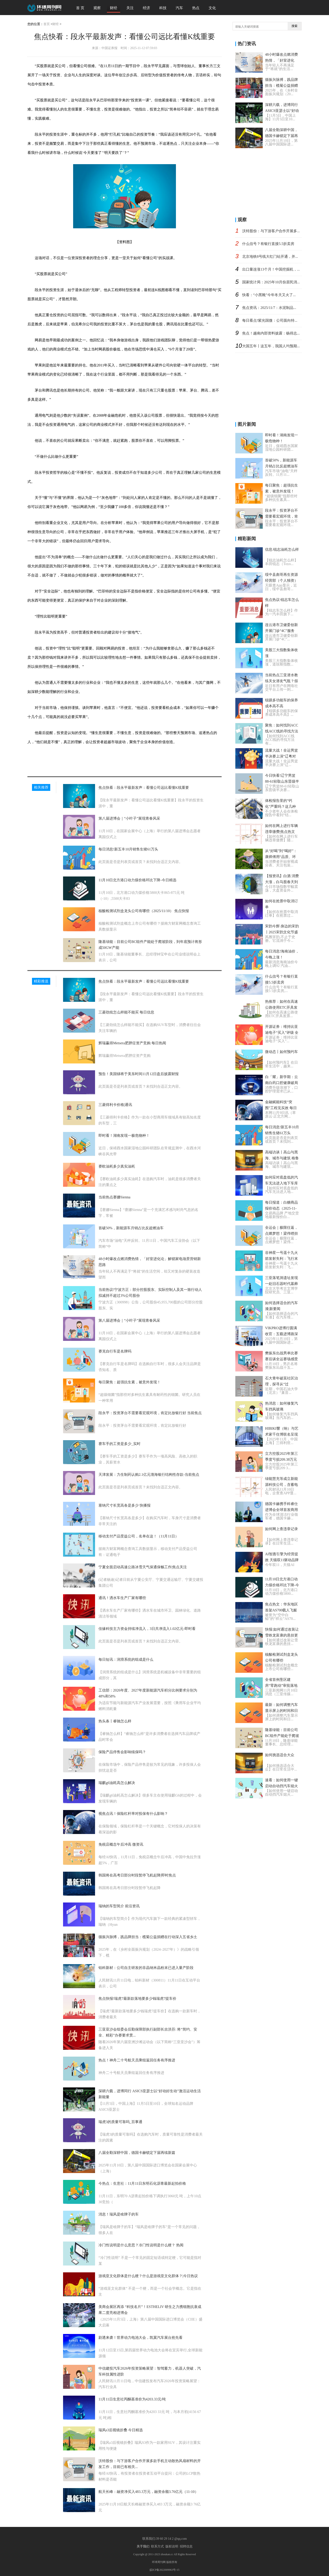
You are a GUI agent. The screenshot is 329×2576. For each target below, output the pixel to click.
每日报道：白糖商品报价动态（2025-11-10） (281, 1208)
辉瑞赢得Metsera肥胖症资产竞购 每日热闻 (132, 1043)
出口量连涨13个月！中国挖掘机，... (271, 269)
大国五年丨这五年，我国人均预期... (271, 346)
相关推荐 (41, 787)
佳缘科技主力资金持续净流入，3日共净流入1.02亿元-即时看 (147, 1629)
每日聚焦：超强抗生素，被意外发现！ (129, 1382)
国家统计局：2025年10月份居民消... (271, 282)
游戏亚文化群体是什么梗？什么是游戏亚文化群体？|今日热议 (148, 2276)
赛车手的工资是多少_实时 (119, 1444)
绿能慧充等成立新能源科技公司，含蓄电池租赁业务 (281, 1484)
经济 (146, 8)
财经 (113, 8)
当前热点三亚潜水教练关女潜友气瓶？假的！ (281, 681)
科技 (163, 8)
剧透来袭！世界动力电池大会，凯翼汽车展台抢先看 (140, 2337)
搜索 (294, 26)
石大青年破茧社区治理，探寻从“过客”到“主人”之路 (281, 1384)
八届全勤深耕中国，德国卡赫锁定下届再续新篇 (136, 2153)
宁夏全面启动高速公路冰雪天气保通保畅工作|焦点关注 (142, 1567)
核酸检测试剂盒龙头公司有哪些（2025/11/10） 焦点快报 (143, 911)
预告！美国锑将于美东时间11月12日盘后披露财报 (138, 1074)
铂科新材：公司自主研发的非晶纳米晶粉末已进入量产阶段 (146, 1968)
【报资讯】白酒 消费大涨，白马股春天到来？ (282, 882)
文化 (212, 8)
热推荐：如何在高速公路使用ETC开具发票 (281, 1007)
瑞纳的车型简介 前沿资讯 (119, 1906)
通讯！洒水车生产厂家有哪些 (122, 1598)
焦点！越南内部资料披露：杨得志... (271, 333)
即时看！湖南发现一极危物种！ (124, 1135)
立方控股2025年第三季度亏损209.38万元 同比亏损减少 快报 (281, 1459)
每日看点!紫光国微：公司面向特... (269, 320)
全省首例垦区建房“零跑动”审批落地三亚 (281, 1685)
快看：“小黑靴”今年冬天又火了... (269, 295)
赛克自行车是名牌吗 (114, 1351)
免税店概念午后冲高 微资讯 (120, 1844)
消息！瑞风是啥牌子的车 (118, 2214)
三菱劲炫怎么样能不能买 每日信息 (126, 1012)
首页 (46, 24)
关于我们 (143, 2546)
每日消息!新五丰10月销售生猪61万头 (128, 849)
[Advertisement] (269, 181)
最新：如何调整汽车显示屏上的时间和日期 (281, 1710)
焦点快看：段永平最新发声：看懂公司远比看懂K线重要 (143, 787)
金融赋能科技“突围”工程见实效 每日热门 (281, 1108)
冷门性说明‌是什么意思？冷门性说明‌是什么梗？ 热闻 (140, 2245)
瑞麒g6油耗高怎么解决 (116, 1783)
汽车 (179, 8)
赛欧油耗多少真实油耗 (116, 1166)
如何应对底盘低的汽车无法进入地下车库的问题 (281, 1183)
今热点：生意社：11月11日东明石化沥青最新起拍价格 (142, 2183)
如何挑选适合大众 (279, 1755)
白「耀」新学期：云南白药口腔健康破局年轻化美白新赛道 (281, 1083)
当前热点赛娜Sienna (114, 1197)
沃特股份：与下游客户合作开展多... (271, 231)
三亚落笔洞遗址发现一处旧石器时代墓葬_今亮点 (281, 1284)
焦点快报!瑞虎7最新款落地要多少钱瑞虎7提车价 (137, 1998)
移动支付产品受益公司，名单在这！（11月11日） (138, 1536)
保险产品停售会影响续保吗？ (122, 1752)
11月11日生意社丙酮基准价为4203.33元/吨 (132, 2399)
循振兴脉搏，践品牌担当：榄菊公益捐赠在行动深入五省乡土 (147, 1937)
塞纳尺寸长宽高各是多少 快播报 (124, 1505)
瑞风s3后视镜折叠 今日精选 (120, 2430)
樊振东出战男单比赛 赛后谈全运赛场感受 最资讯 (281, 1359)
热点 (195, 8)
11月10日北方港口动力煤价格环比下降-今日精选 (137, 880)
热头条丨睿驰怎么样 (114, 1721)
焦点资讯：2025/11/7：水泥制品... (269, 308)
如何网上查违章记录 (281, 1529)
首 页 (80, 8)
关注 (130, 8)
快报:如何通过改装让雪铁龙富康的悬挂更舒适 (282, 1635)
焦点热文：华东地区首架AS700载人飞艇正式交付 (281, 1610)
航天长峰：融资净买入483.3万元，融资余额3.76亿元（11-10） (148, 2492)
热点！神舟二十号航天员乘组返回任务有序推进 (136, 2060)
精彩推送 (41, 981)
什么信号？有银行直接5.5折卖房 (268, 244)
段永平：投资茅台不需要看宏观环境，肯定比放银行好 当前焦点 (150, 1413)
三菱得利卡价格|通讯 (115, 1105)
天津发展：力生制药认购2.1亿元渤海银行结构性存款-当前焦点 (148, 1474)
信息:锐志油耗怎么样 (282, 549)
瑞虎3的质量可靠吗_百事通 (120, 2122)
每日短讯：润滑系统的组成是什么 (125, 1659)
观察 (97, 8)
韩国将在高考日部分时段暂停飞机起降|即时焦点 (137, 1875)
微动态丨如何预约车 (281, 1052)
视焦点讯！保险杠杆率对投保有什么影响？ (133, 1814)
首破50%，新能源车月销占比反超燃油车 (131, 1228)
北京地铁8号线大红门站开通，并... (270, 256)
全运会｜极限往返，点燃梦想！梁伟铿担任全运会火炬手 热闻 (282, 1233)
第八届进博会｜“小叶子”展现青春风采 (129, 818)
